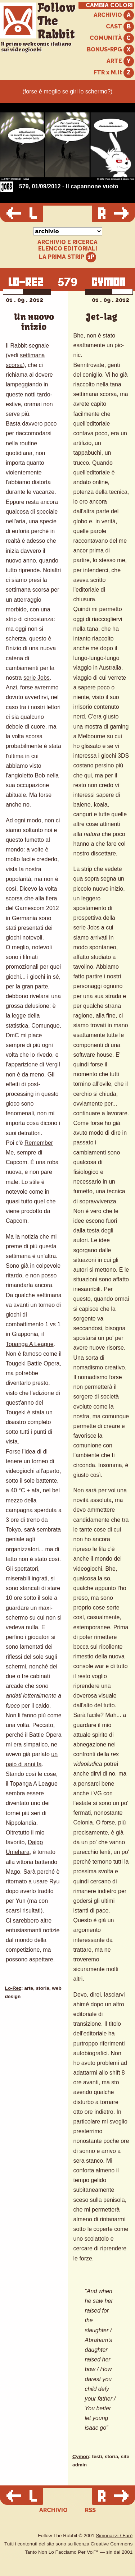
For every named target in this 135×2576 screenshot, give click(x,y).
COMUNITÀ (112, 38)
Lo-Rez (13, 1988)
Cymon (80, 2456)
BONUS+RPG (110, 50)
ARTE (120, 61)
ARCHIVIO (114, 15)
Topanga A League (30, 1344)
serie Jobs (36, 678)
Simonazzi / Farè (114, 2535)
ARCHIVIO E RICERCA (67, 242)
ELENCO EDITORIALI (67, 248)
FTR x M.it (114, 73)
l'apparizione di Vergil (33, 1064)
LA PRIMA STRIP (67, 257)
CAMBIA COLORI (109, 5)
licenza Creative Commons (103, 2544)
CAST (120, 27)
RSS (90, 2510)
